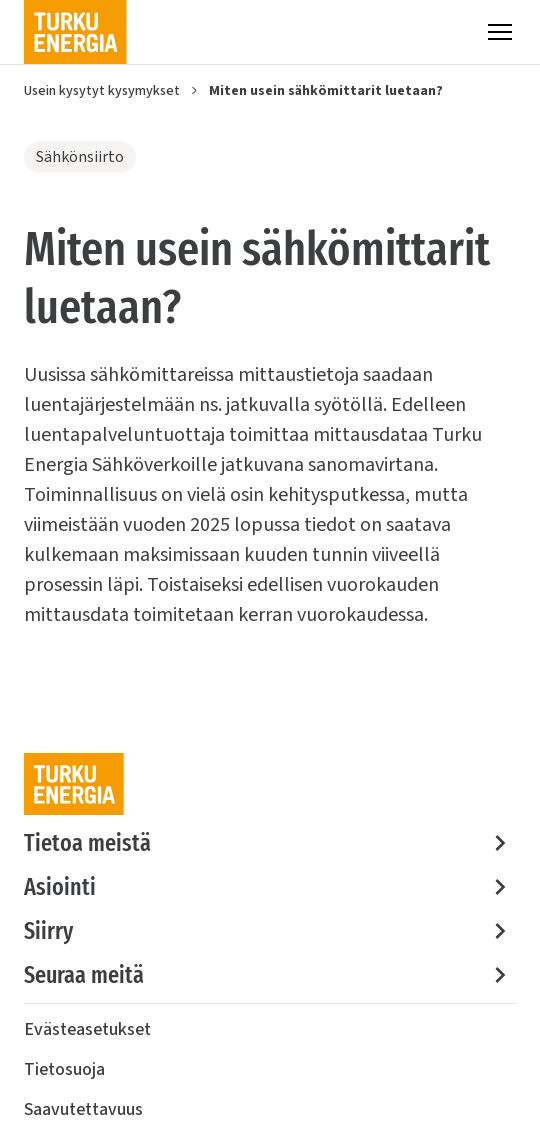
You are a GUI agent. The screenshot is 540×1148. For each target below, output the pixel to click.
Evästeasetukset (87, 1029)
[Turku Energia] (75, 32)
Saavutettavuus (83, 1109)
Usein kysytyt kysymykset (102, 91)
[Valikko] (500, 32)
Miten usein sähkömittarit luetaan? (326, 91)
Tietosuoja (64, 1069)
